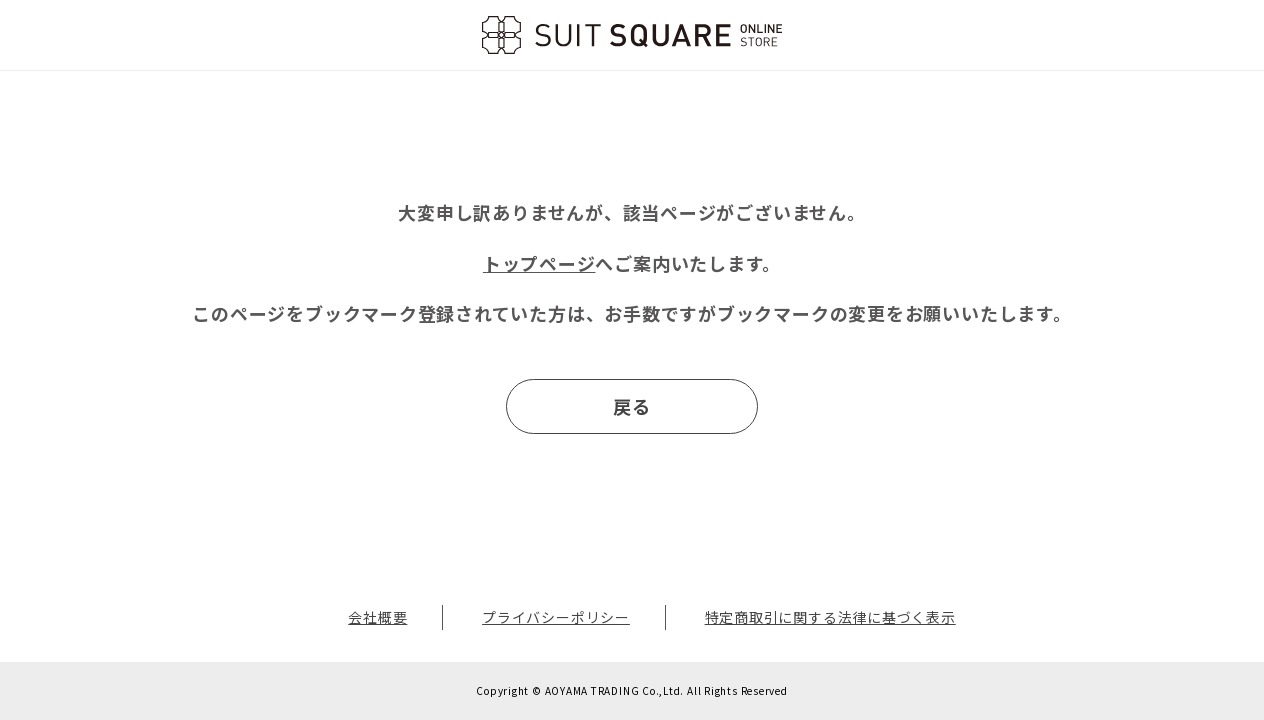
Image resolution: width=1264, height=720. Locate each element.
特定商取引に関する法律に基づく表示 (830, 617)
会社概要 (377, 617)
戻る (632, 406)
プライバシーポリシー (556, 617)
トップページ (539, 263)
